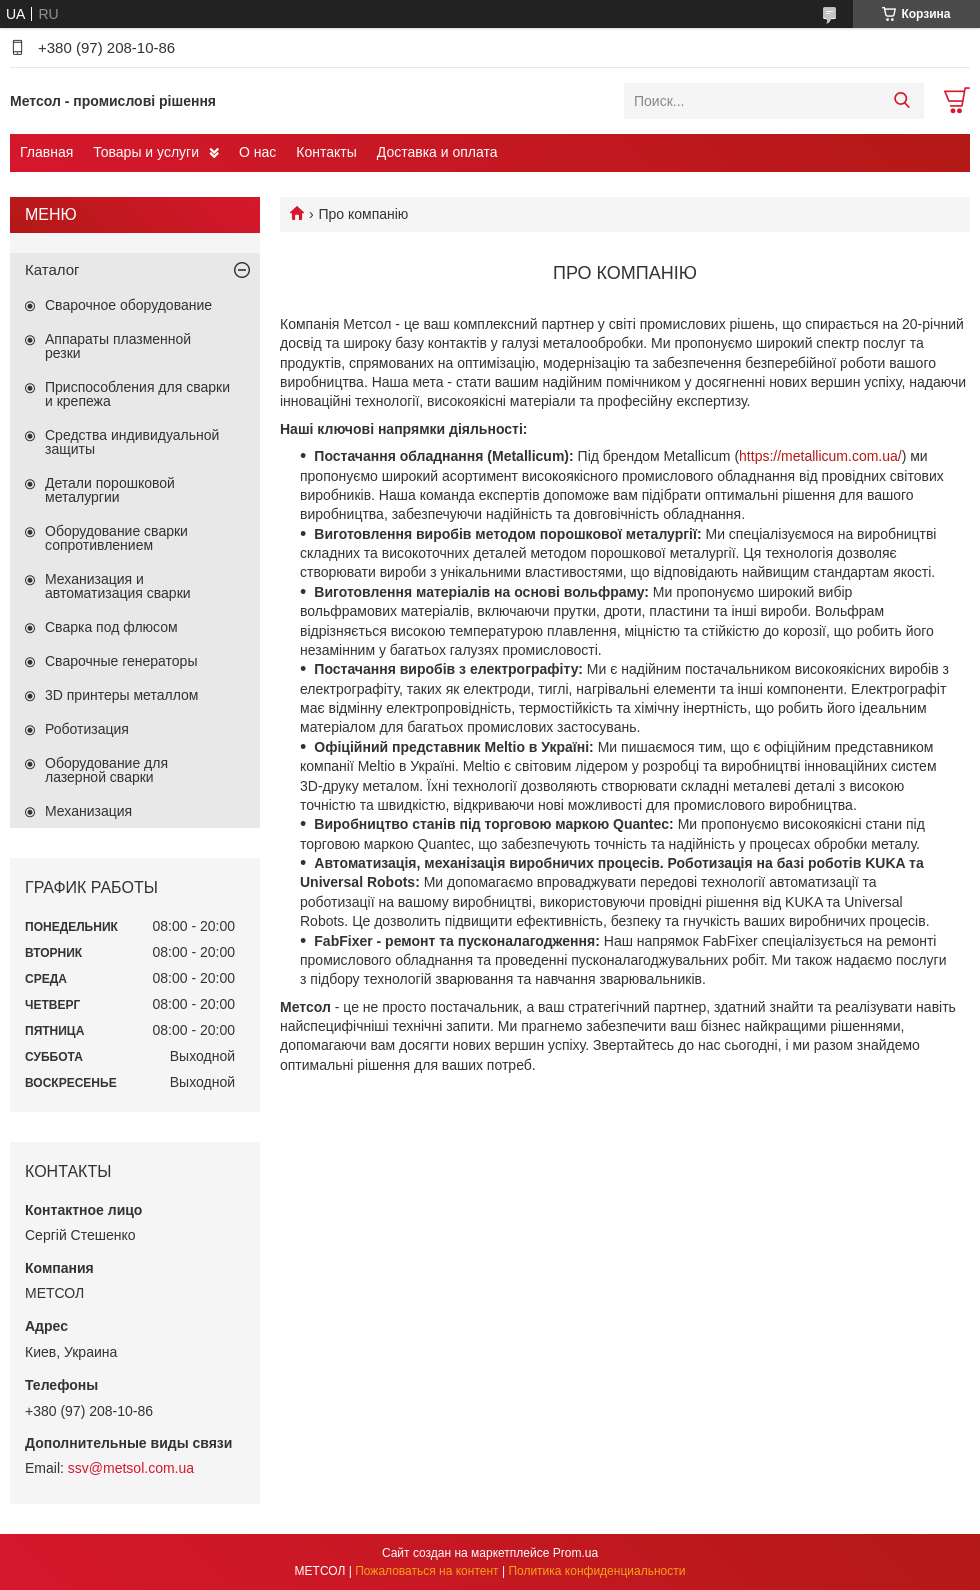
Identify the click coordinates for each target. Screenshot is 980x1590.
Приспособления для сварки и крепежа (137, 394)
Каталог (52, 269)
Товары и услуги (146, 152)
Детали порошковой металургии (110, 490)
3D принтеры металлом (121, 695)
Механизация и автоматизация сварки (118, 586)
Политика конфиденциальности (596, 1571)
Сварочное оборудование (128, 305)
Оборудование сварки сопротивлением (116, 538)
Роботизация (87, 729)
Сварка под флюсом (111, 627)
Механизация (88, 811)
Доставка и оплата (437, 152)
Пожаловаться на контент (426, 1571)
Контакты (326, 152)
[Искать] (901, 101)
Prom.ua (575, 1553)
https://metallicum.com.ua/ (820, 456)
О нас (257, 152)
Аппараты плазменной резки (118, 346)
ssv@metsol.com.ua (131, 1468)
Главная (46, 152)
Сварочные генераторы (121, 661)
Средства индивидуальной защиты (132, 442)
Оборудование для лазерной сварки (106, 770)
